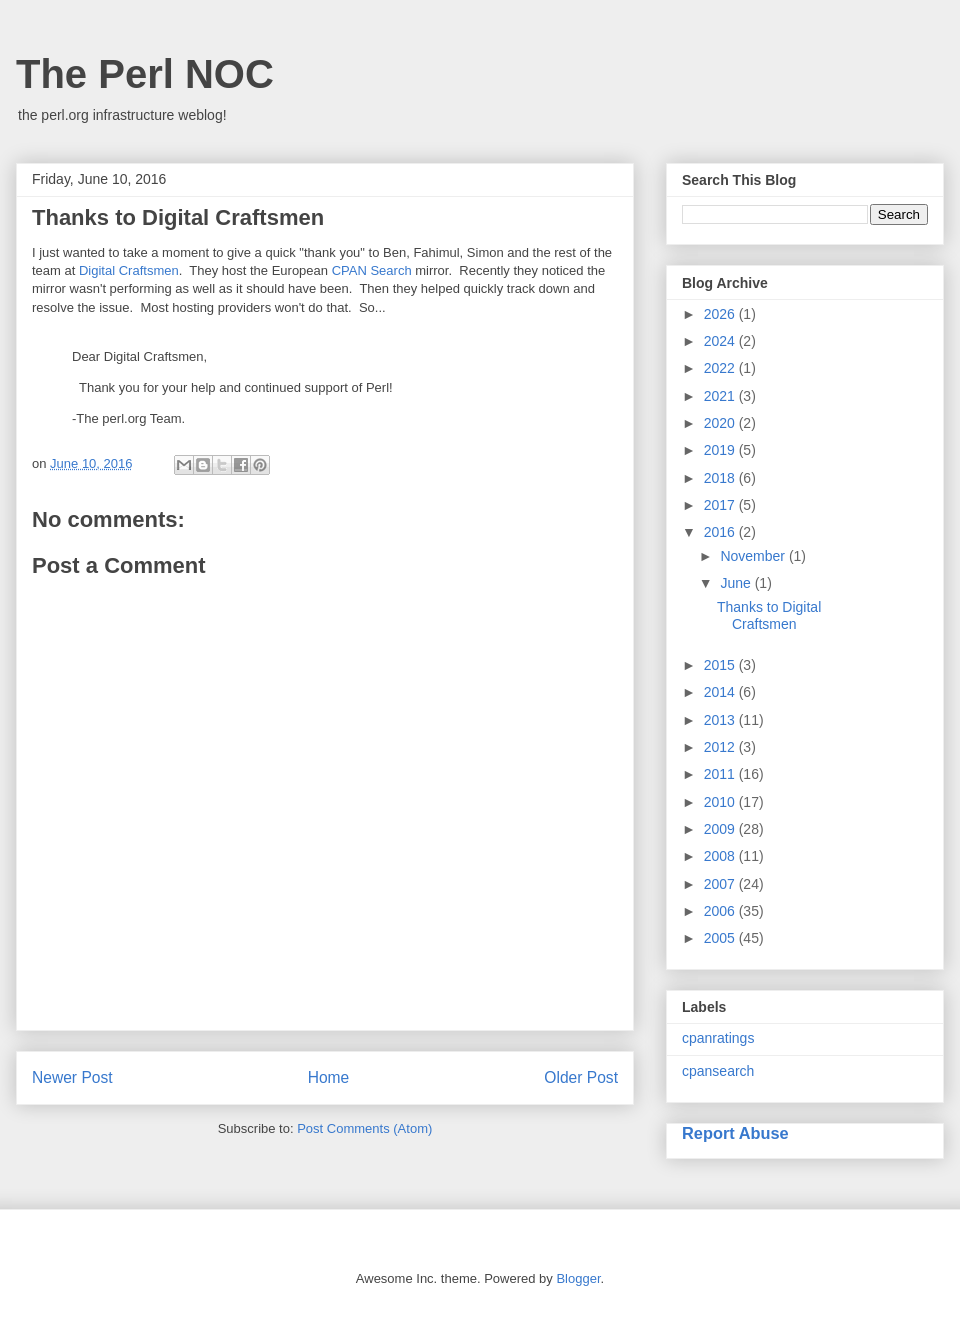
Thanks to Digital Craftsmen (769, 615)
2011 (721, 774)
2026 (721, 314)
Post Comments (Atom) (364, 1128)
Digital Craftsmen (129, 270)
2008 (721, 856)
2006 (721, 911)
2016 (721, 532)
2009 (721, 829)
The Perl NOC (145, 74)
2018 (721, 478)
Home (329, 1077)
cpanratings (718, 1038)
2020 (721, 423)
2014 (721, 692)
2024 (721, 341)
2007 (721, 884)
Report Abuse (735, 1133)
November (754, 556)
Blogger (578, 1278)
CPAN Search (372, 270)
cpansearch (718, 1071)
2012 (721, 747)
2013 (721, 720)
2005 (721, 938)
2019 (721, 450)
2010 (721, 802)
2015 (721, 665)
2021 (721, 396)
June (737, 583)
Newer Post (72, 1077)
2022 (721, 368)
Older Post (581, 1077)
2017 (721, 505)
